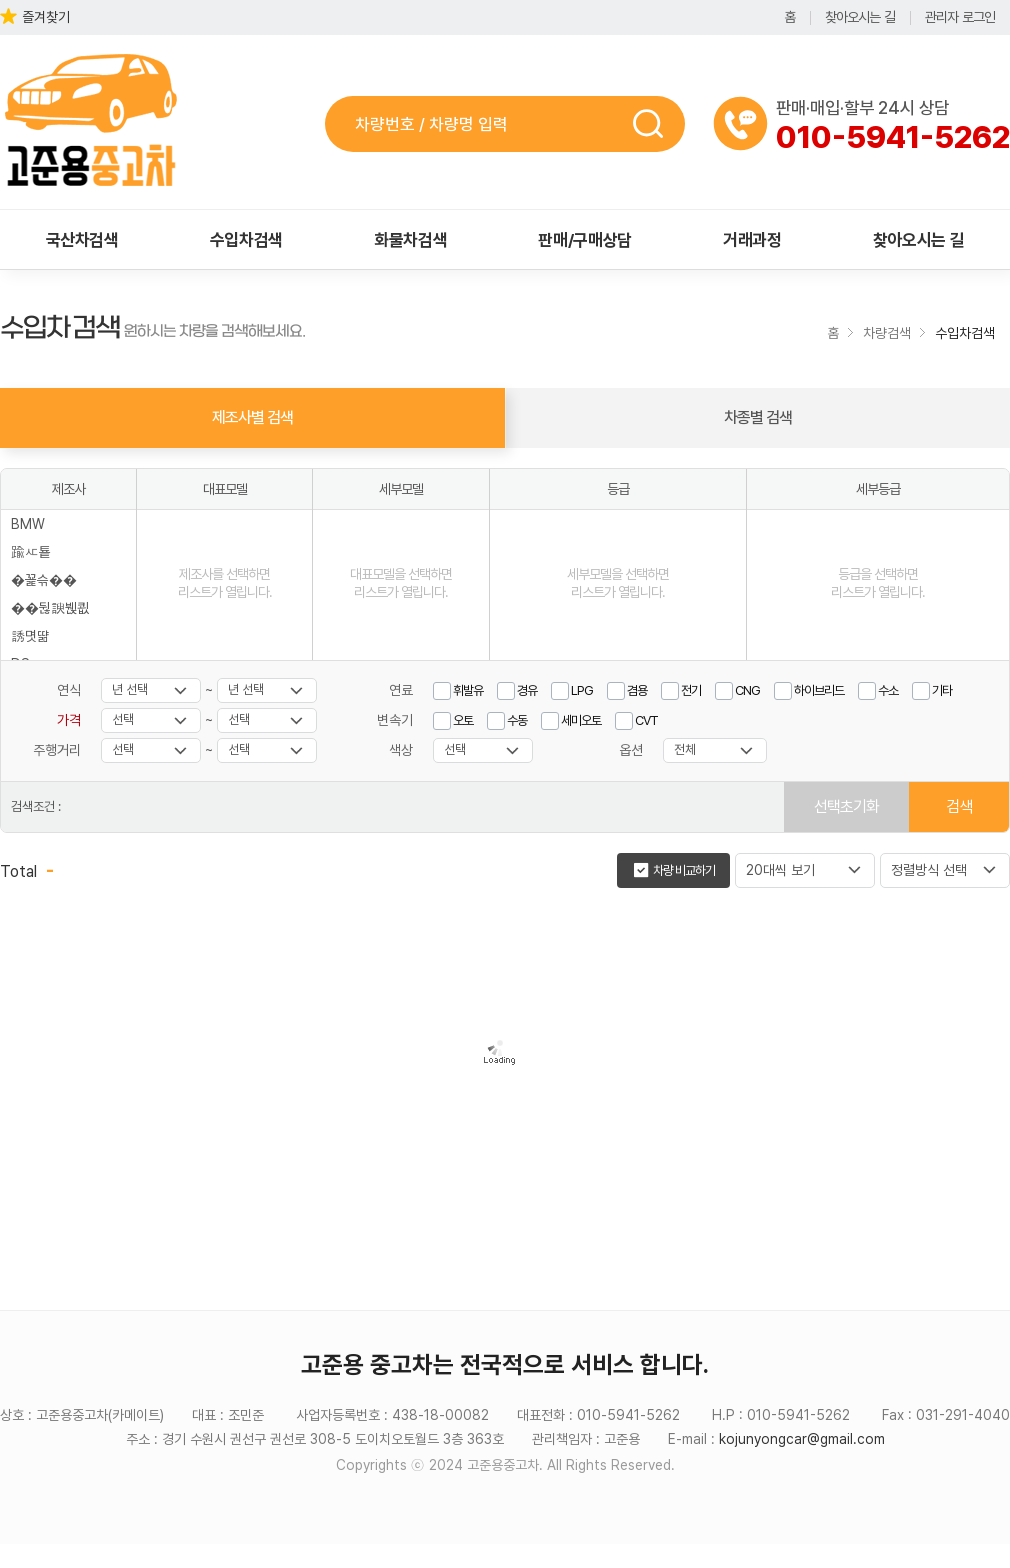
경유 (527, 690)
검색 (654, 124)
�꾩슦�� (44, 580)
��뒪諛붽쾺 (50, 608)
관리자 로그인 (960, 17)
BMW (28, 524)
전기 (691, 690)
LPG (582, 690)
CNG (747, 690)
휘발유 (468, 690)
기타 (942, 690)
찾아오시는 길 (860, 17)
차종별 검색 (758, 417)
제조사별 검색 (252, 417)
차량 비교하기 (684, 870)
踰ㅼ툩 (31, 552)
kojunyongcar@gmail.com (802, 1439)
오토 (463, 720)
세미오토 (581, 720)
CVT (646, 720)
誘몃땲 (30, 636)
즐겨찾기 (46, 17)
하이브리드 (819, 690)
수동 (517, 720)
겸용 (637, 690)
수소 (888, 690)
